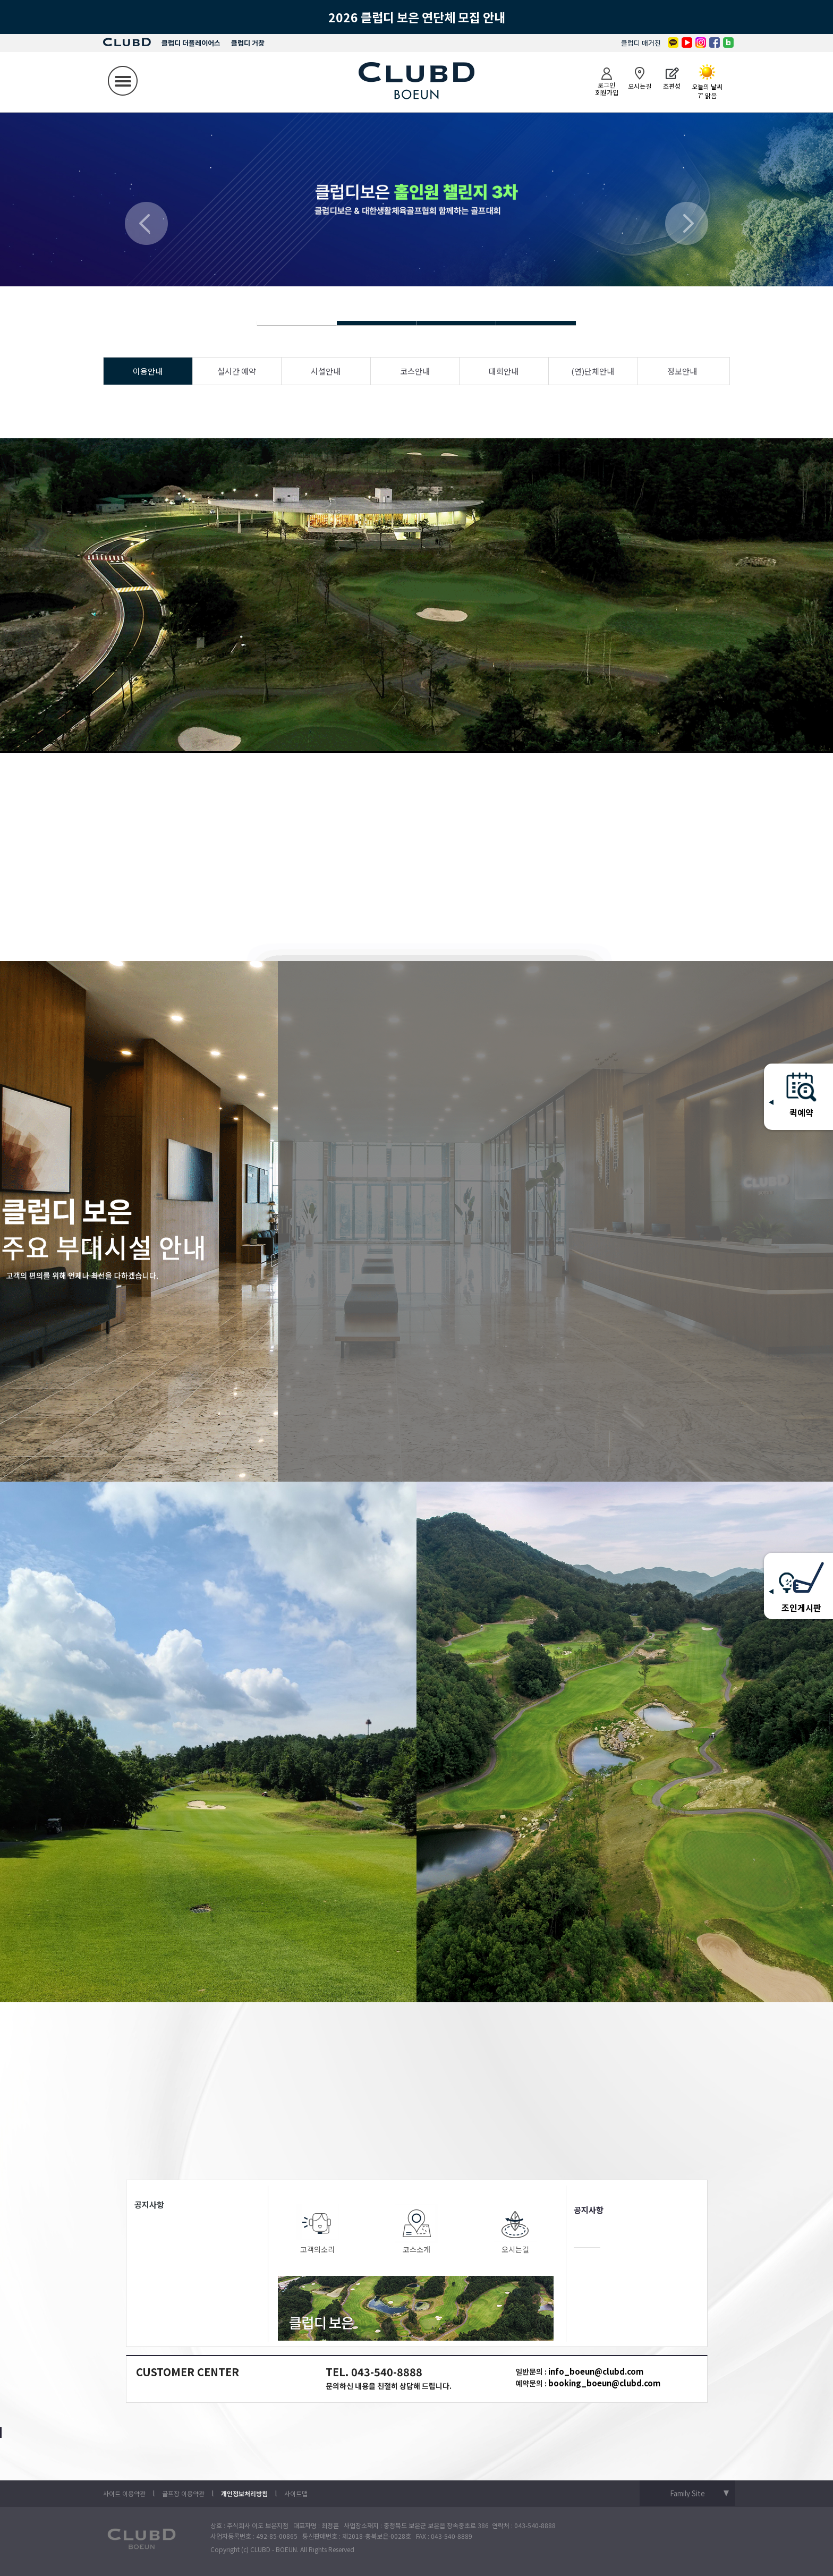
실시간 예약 (236, 371)
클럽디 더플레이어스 (191, 43)
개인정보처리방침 (244, 2493)
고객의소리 (318, 2229)
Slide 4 (376, 323)
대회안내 (503, 371)
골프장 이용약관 (183, 2493)
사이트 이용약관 (124, 2493)
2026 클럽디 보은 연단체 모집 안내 (416, 17)
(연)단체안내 (592, 371)
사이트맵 (296, 2493)
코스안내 (415, 371)
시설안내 (326, 371)
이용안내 (148, 371)
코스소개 (416, 2229)
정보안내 (682, 371)
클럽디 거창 (248, 43)
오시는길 (515, 2229)
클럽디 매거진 (641, 43)
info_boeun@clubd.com (595, 2371)
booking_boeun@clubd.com (604, 2382)
